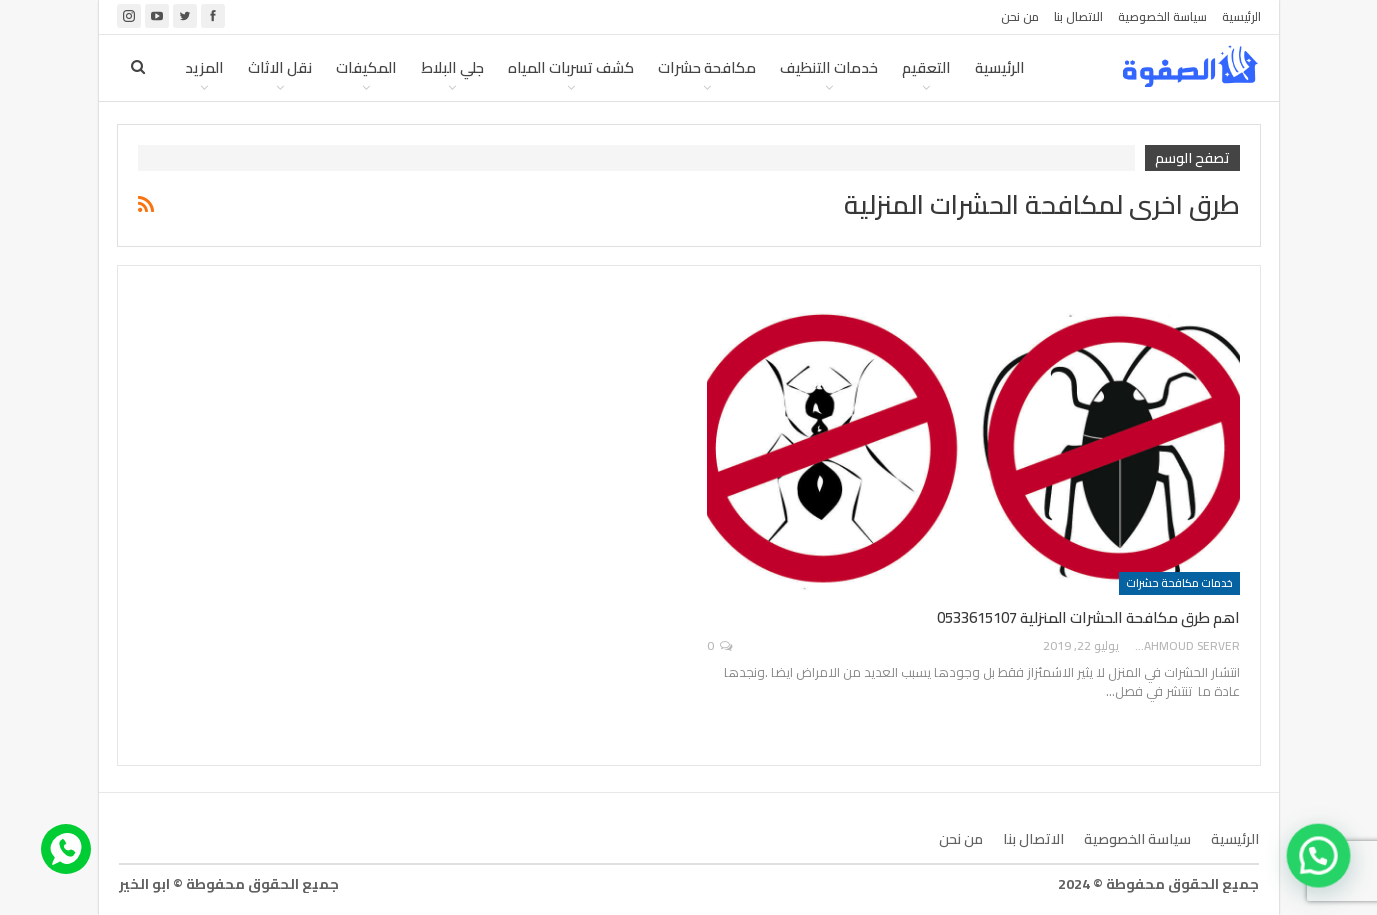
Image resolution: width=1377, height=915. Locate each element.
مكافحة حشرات (707, 67)
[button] (1322, 864)
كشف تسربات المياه (571, 67)
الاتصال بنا (1078, 16)
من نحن (1020, 16)
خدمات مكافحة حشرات (1179, 583)
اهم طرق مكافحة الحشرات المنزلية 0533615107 (1088, 617)
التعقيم (926, 67)
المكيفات (366, 67)
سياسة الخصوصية (1162, 16)
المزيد (204, 67)
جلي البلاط (452, 67)
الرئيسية (1241, 16)
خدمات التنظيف (829, 67)
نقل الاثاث (280, 67)
